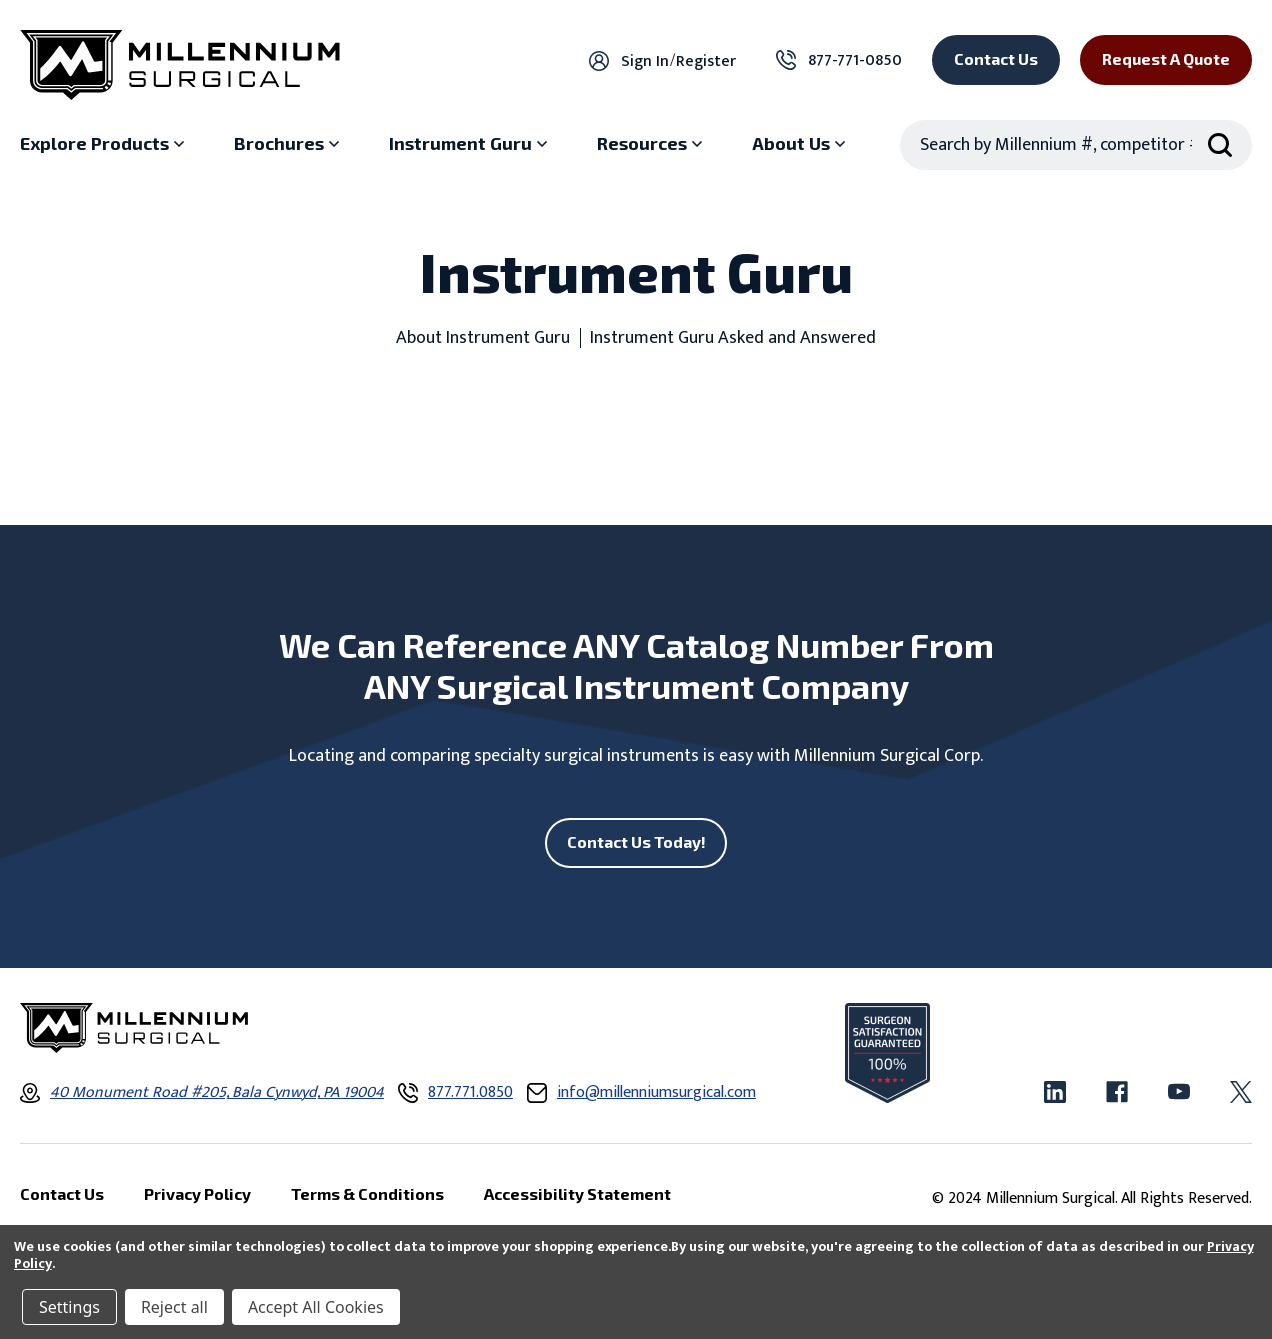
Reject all (174, 1307)
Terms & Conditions (367, 1193)
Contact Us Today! (636, 841)
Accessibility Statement (577, 1193)
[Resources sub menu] (652, 144)
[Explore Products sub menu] (104, 144)
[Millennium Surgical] (180, 65)
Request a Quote (1166, 58)
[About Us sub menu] (801, 144)
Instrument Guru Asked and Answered (733, 338)
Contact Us (996, 58)
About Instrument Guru (483, 338)
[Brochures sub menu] (289, 144)
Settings (69, 1307)
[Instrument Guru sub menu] (470, 144)
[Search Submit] (1220, 145)
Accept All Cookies (316, 1307)
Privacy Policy (197, 1193)
